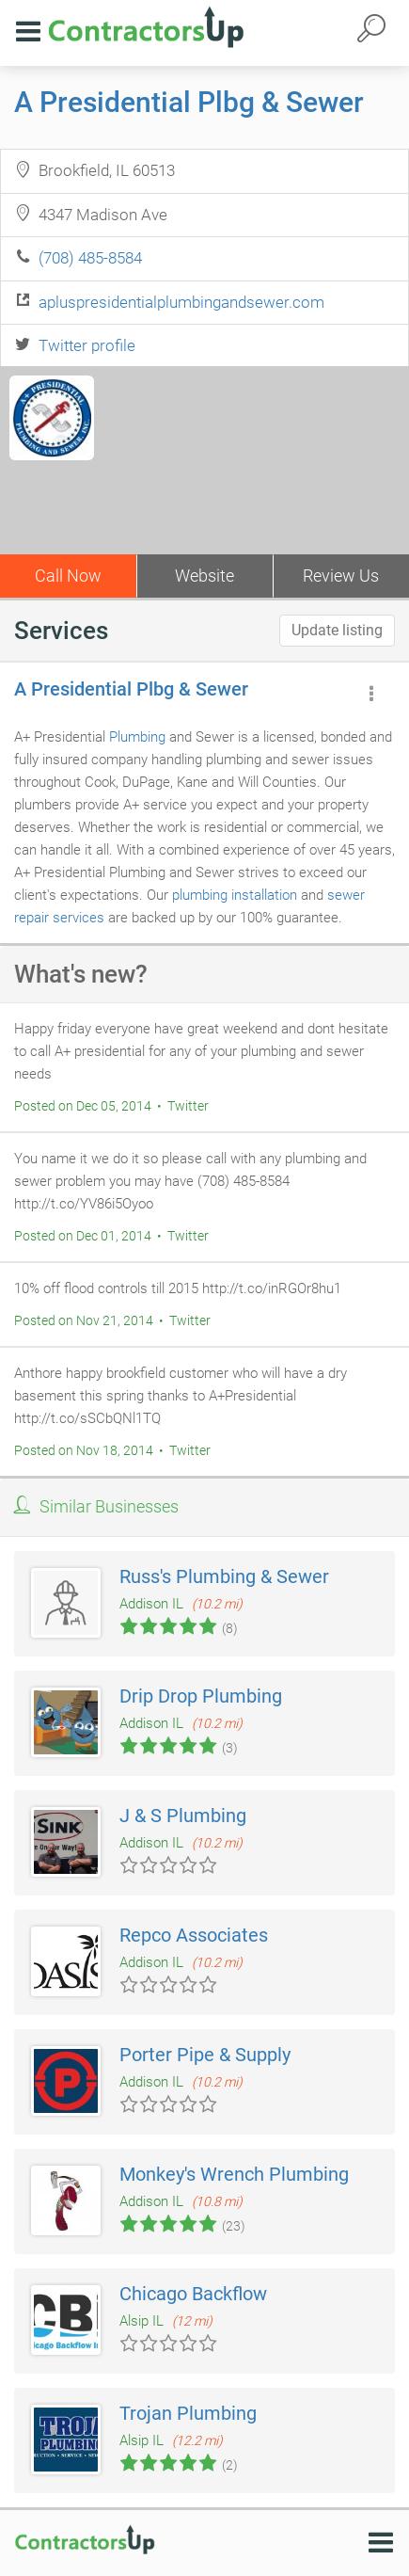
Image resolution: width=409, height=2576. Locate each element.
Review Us (341, 575)
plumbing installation (234, 895)
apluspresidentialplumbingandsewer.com (181, 302)
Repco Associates (193, 1935)
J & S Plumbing (182, 1815)
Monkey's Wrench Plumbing (234, 2174)
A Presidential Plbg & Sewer (189, 102)
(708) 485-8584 (90, 257)
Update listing (337, 630)
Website (204, 575)
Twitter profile (87, 345)
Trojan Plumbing (188, 2413)
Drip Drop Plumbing (200, 1696)
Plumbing (137, 736)
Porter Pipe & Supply (205, 2054)
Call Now (68, 575)
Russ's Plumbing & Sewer (224, 1576)
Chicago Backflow (193, 2293)
